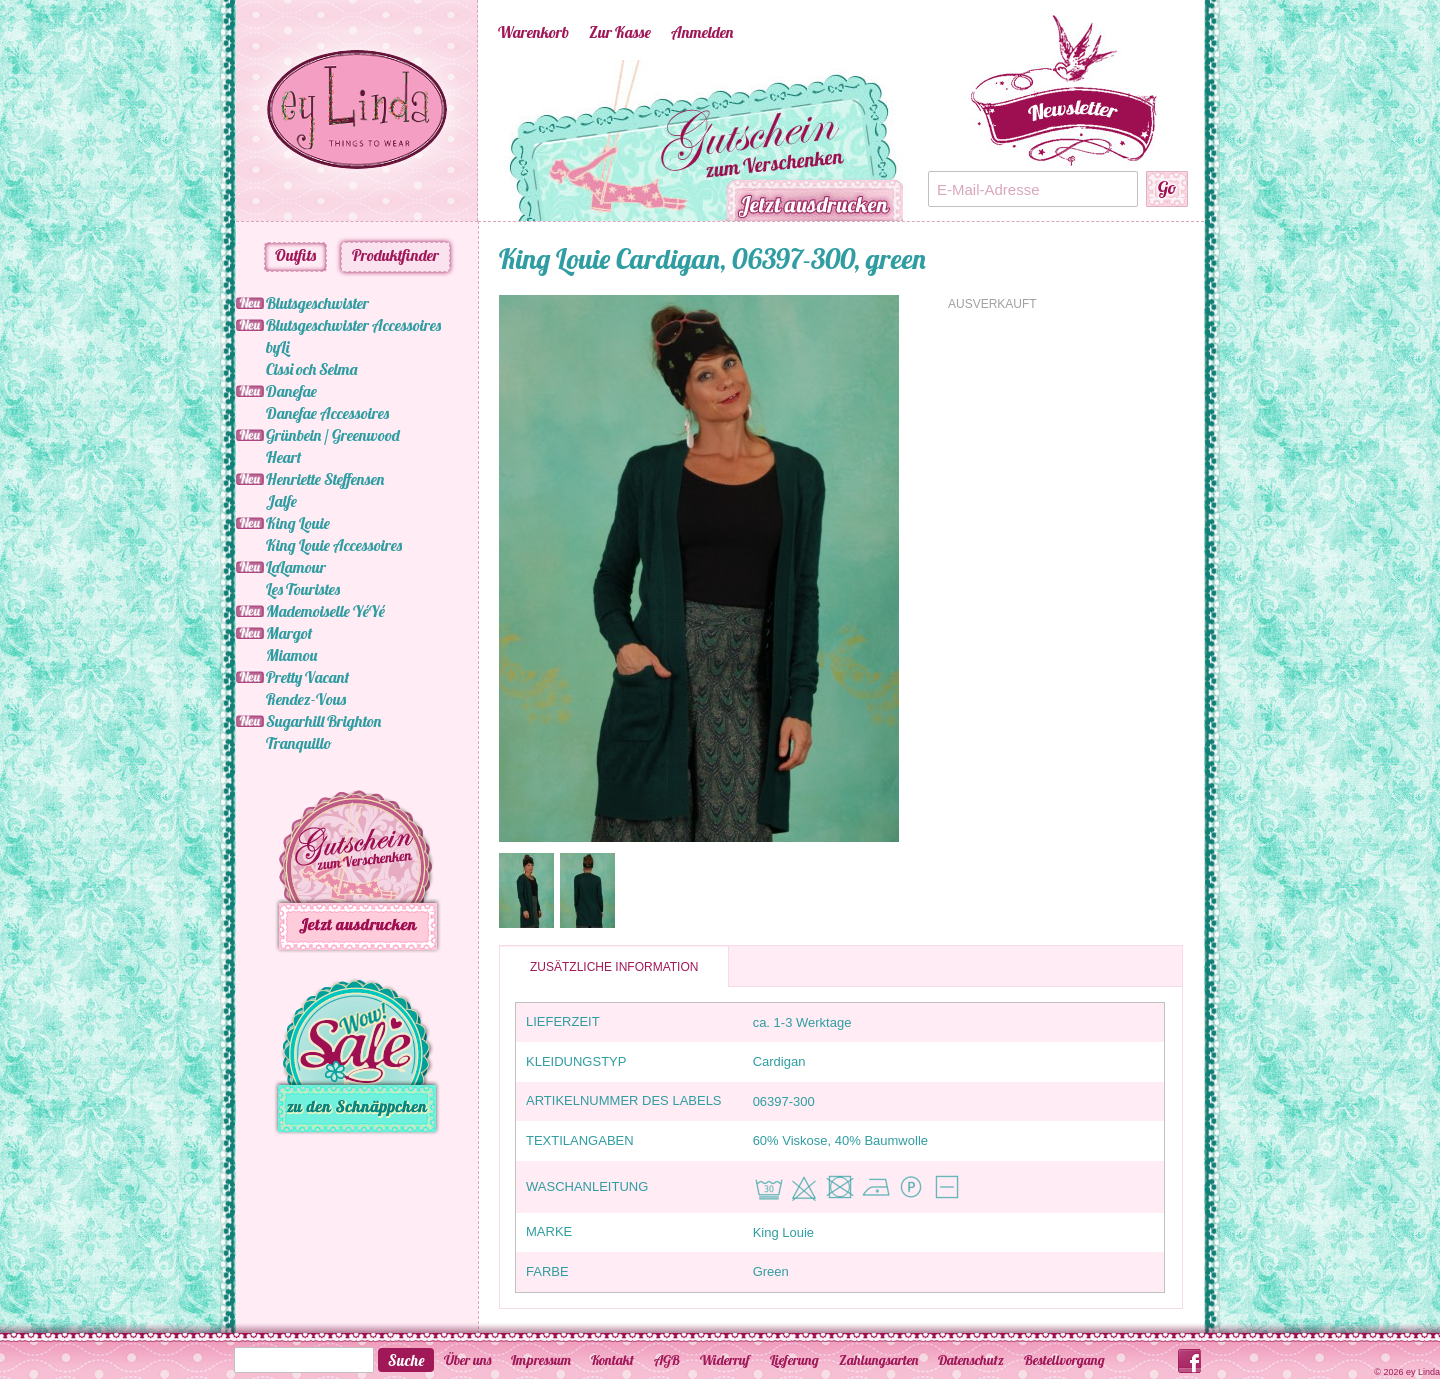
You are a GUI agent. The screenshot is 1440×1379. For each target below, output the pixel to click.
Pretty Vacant (307, 677)
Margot (289, 633)
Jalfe (281, 501)
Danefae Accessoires (327, 413)
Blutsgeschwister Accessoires (353, 325)
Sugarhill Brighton (323, 721)
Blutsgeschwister (317, 303)
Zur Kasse (620, 32)
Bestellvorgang (1064, 1360)
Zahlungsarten (878, 1360)
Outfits (295, 255)
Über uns (467, 1360)
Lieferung (794, 1360)
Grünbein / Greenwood (333, 435)
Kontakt (612, 1360)
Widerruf (725, 1360)
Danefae (291, 391)
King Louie (298, 523)
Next (938, 141)
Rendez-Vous (306, 699)
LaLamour (296, 567)
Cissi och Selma (311, 369)
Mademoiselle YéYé (325, 611)
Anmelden (702, 32)
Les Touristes (303, 589)
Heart (283, 457)
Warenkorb (533, 32)
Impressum (541, 1360)
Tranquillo (299, 743)
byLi (277, 347)
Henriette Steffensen (325, 479)
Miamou (291, 655)
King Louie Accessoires (334, 545)
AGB (667, 1360)
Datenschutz (971, 1360)
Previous (468, 141)
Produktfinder (395, 255)
